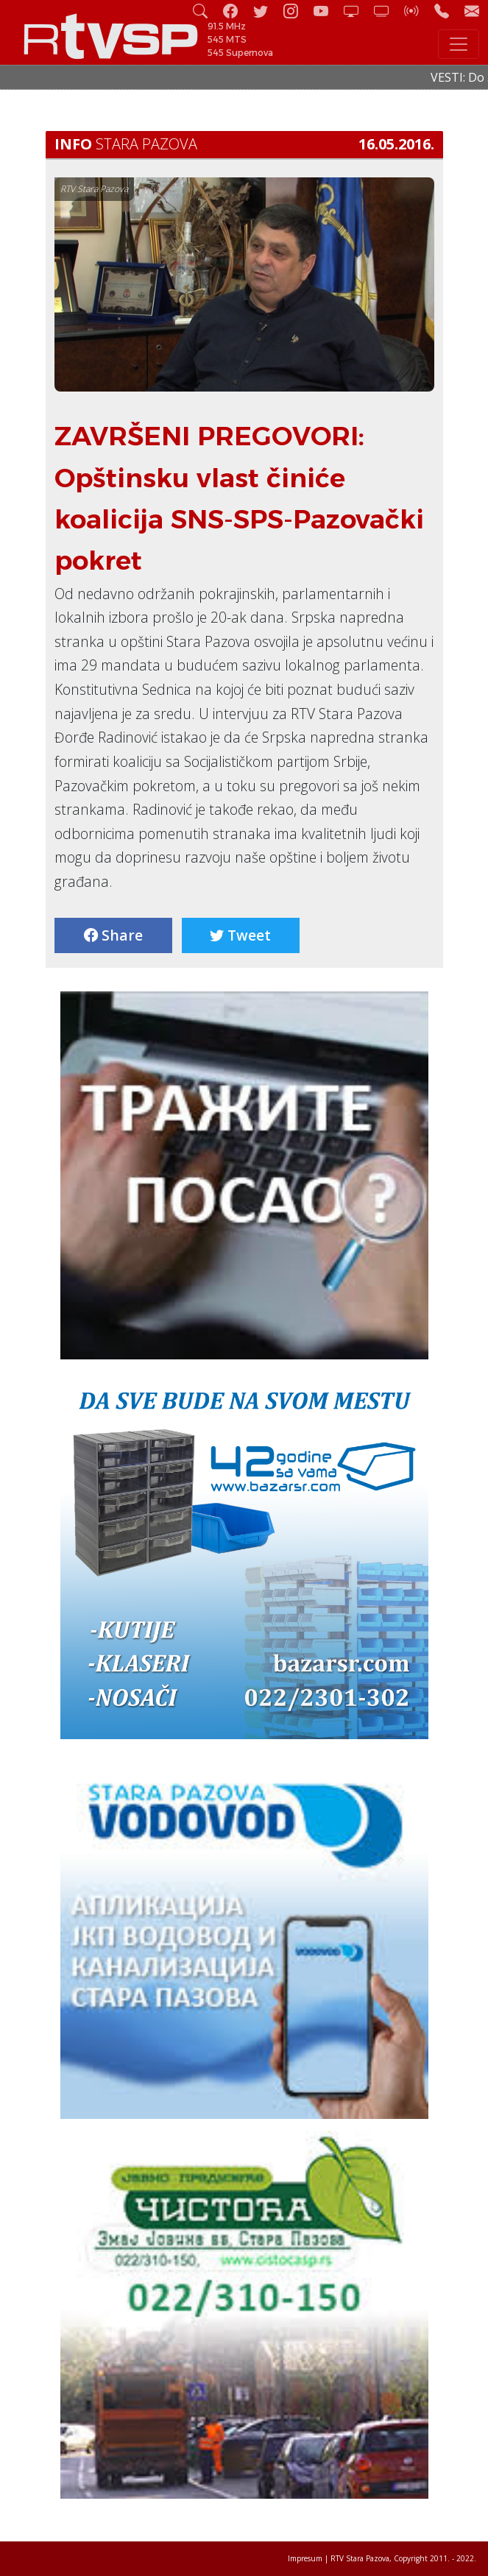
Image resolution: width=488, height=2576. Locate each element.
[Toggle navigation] (458, 44)
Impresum (305, 2558)
